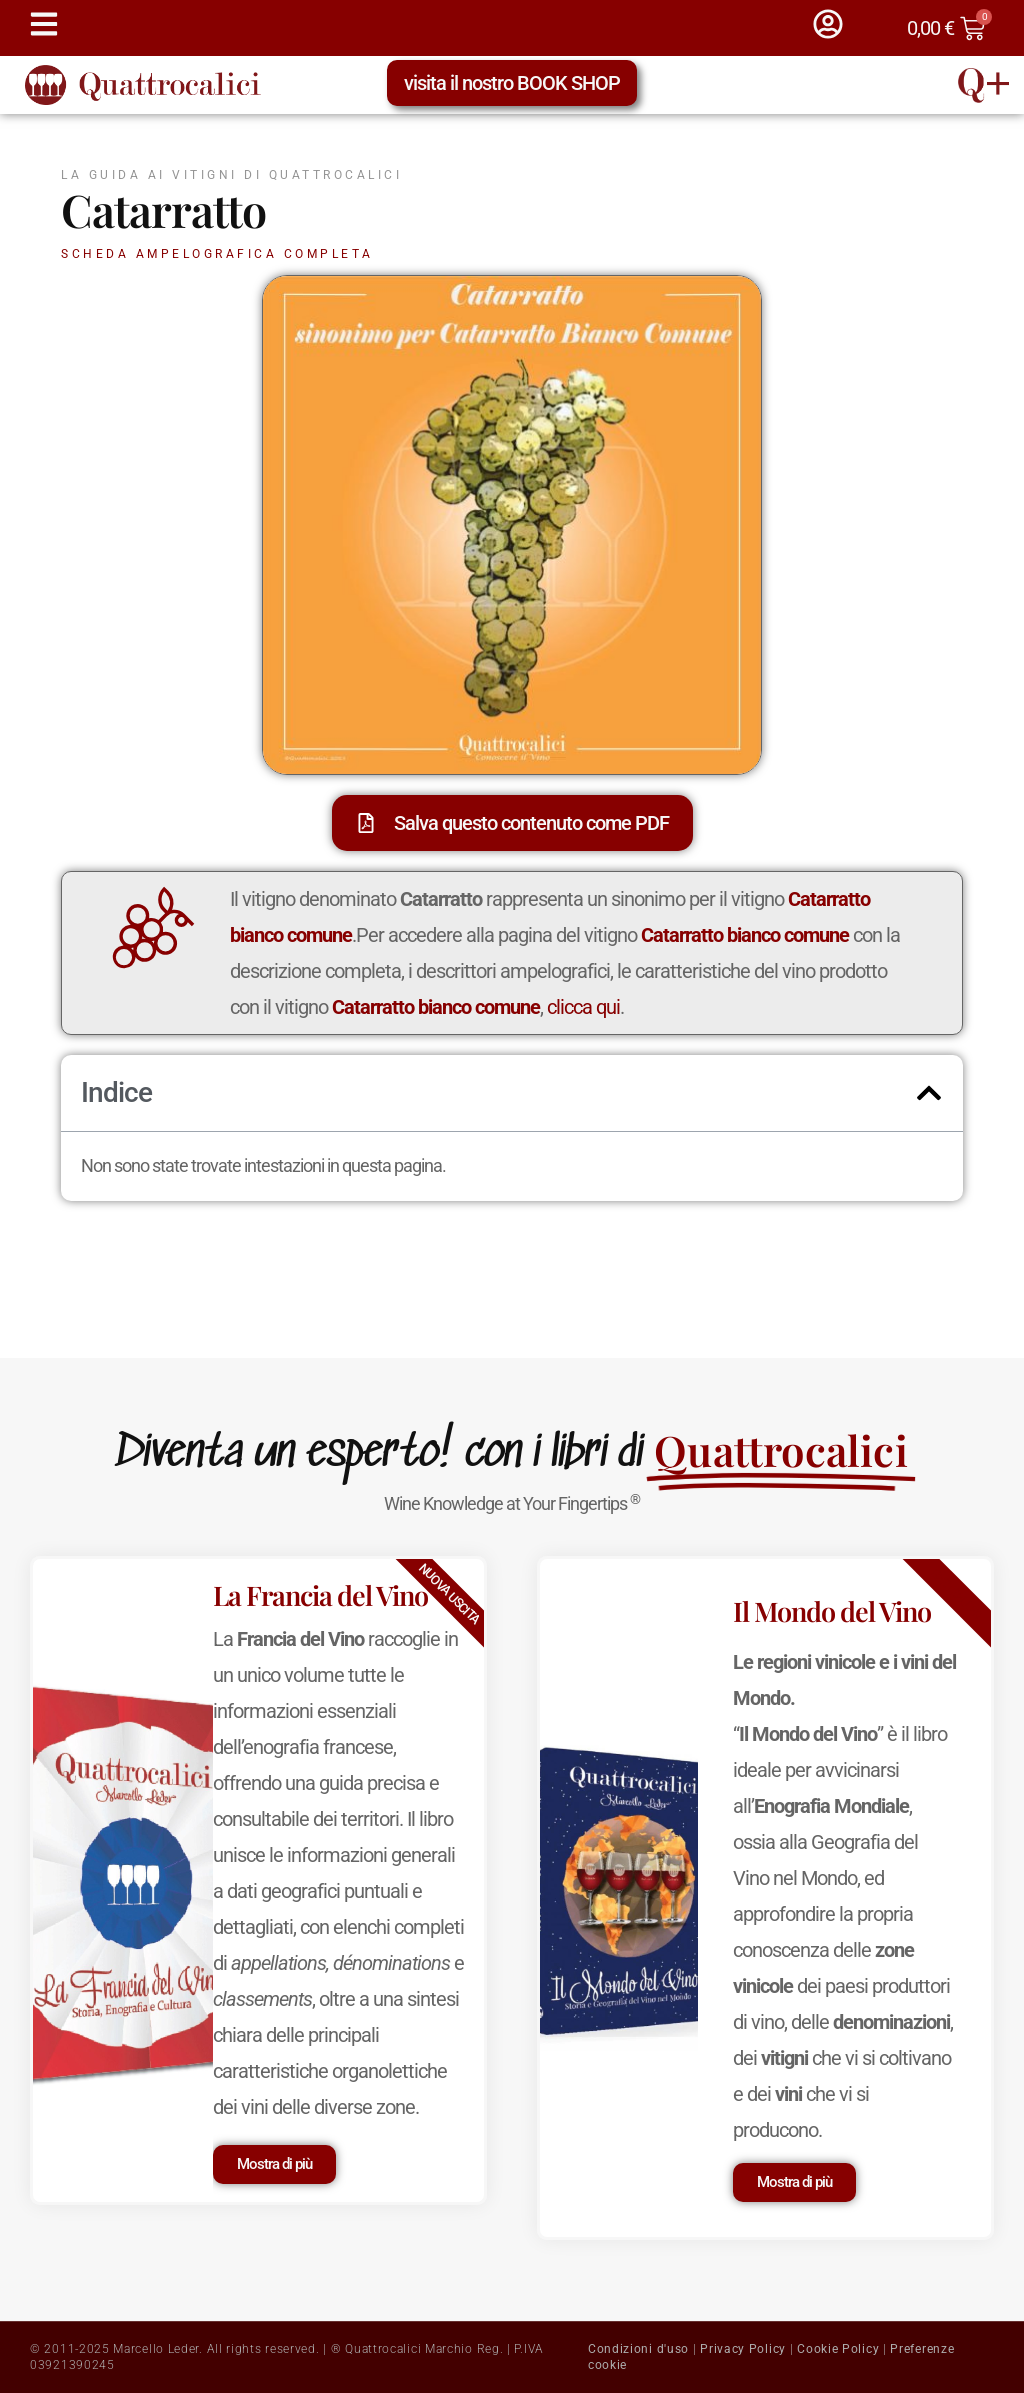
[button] (929, 1093)
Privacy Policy (743, 2349)
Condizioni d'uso (638, 2349)
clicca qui (583, 1007)
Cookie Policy (838, 2349)
